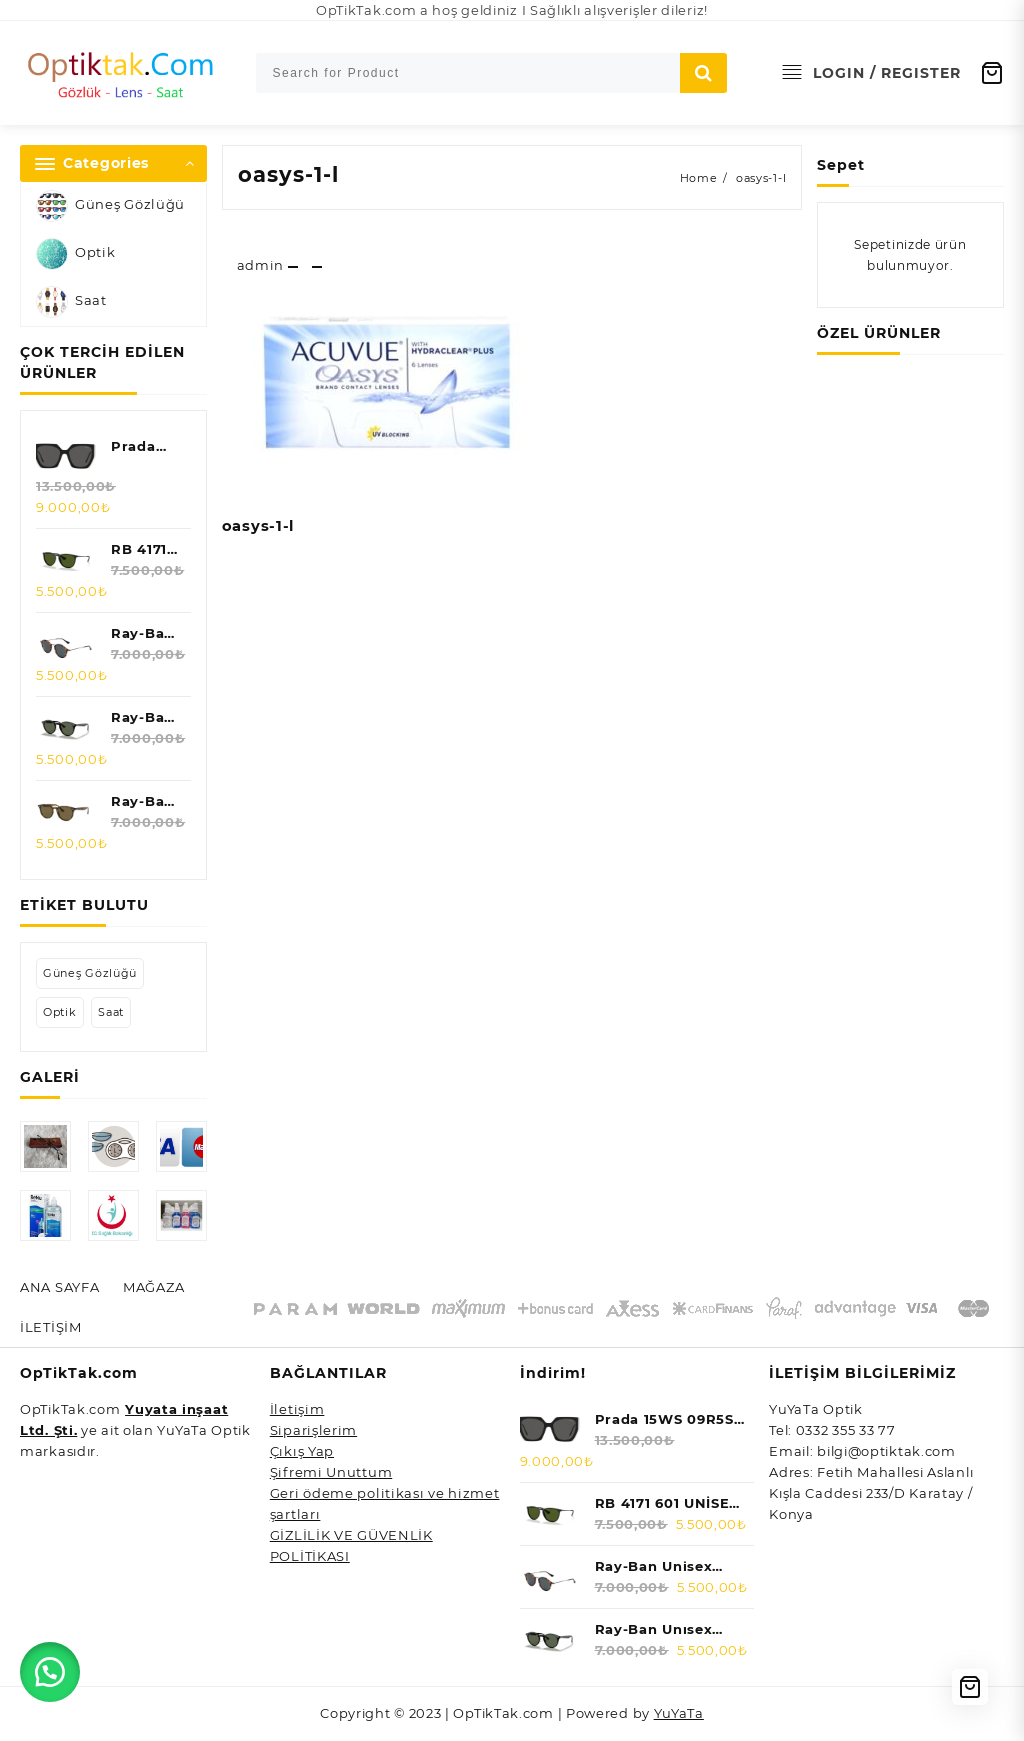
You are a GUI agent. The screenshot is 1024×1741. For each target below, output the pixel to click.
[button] (50, 1671)
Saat (71, 302)
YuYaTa (680, 1714)
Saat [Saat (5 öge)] (111, 1012)
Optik (76, 254)
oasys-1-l (288, 174)
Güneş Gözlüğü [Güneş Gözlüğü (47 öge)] (90, 973)
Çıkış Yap (302, 1452)
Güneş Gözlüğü (110, 206)
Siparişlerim (313, 1431)
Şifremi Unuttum (331, 1473)
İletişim (297, 1410)
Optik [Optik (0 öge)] (60, 1012)
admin (261, 265)
